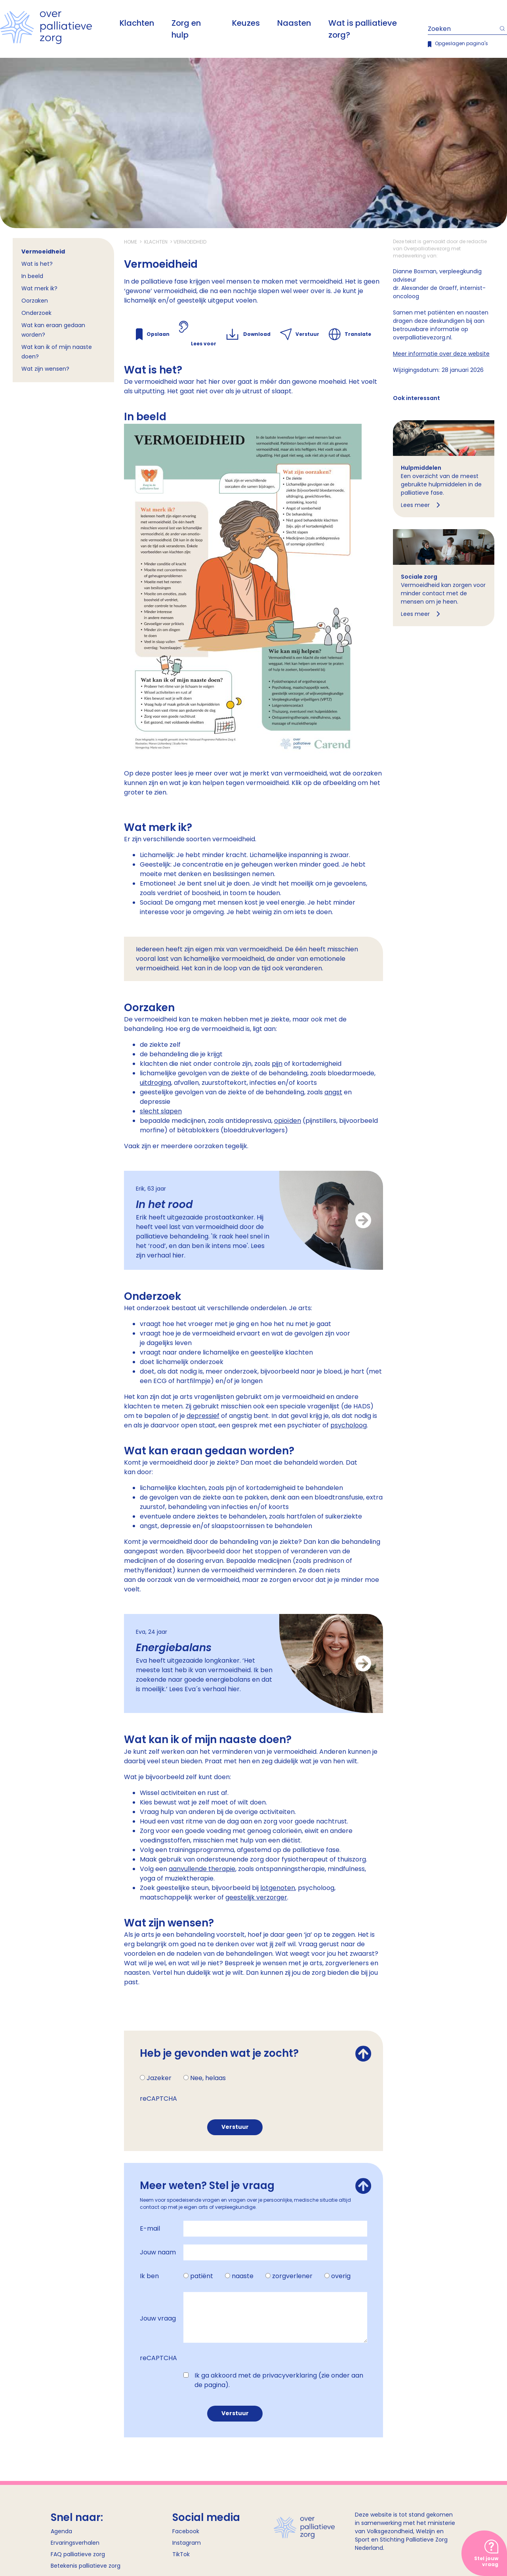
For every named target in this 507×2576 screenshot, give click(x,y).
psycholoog (348, 1425)
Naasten (294, 23)
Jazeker (159, 2078)
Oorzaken (34, 301)
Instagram (186, 2543)
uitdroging (155, 1082)
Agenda (61, 2531)
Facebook (185, 2531)
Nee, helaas (208, 2078)
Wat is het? (37, 264)
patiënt (201, 2276)
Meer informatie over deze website (441, 354)
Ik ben (149, 2276)
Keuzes (246, 23)
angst (333, 1092)
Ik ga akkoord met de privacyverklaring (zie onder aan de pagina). (278, 2380)
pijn (277, 1063)
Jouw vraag (158, 2318)
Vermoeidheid (43, 251)
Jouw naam (158, 2252)
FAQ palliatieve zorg (78, 2554)
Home (131, 241)
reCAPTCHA (158, 2098)
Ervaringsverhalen (75, 2543)
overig (341, 2276)
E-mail (150, 2228)
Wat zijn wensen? (45, 369)
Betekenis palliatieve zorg (85, 2566)
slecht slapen (161, 1111)
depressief (203, 1415)
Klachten (137, 23)
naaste (243, 2276)
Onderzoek (36, 313)
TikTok (181, 2554)
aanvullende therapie (202, 1868)
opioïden (287, 1120)
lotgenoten (277, 1887)
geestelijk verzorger (256, 1897)
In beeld (32, 276)
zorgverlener (292, 2276)
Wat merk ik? (39, 288)
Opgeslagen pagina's (461, 43)
